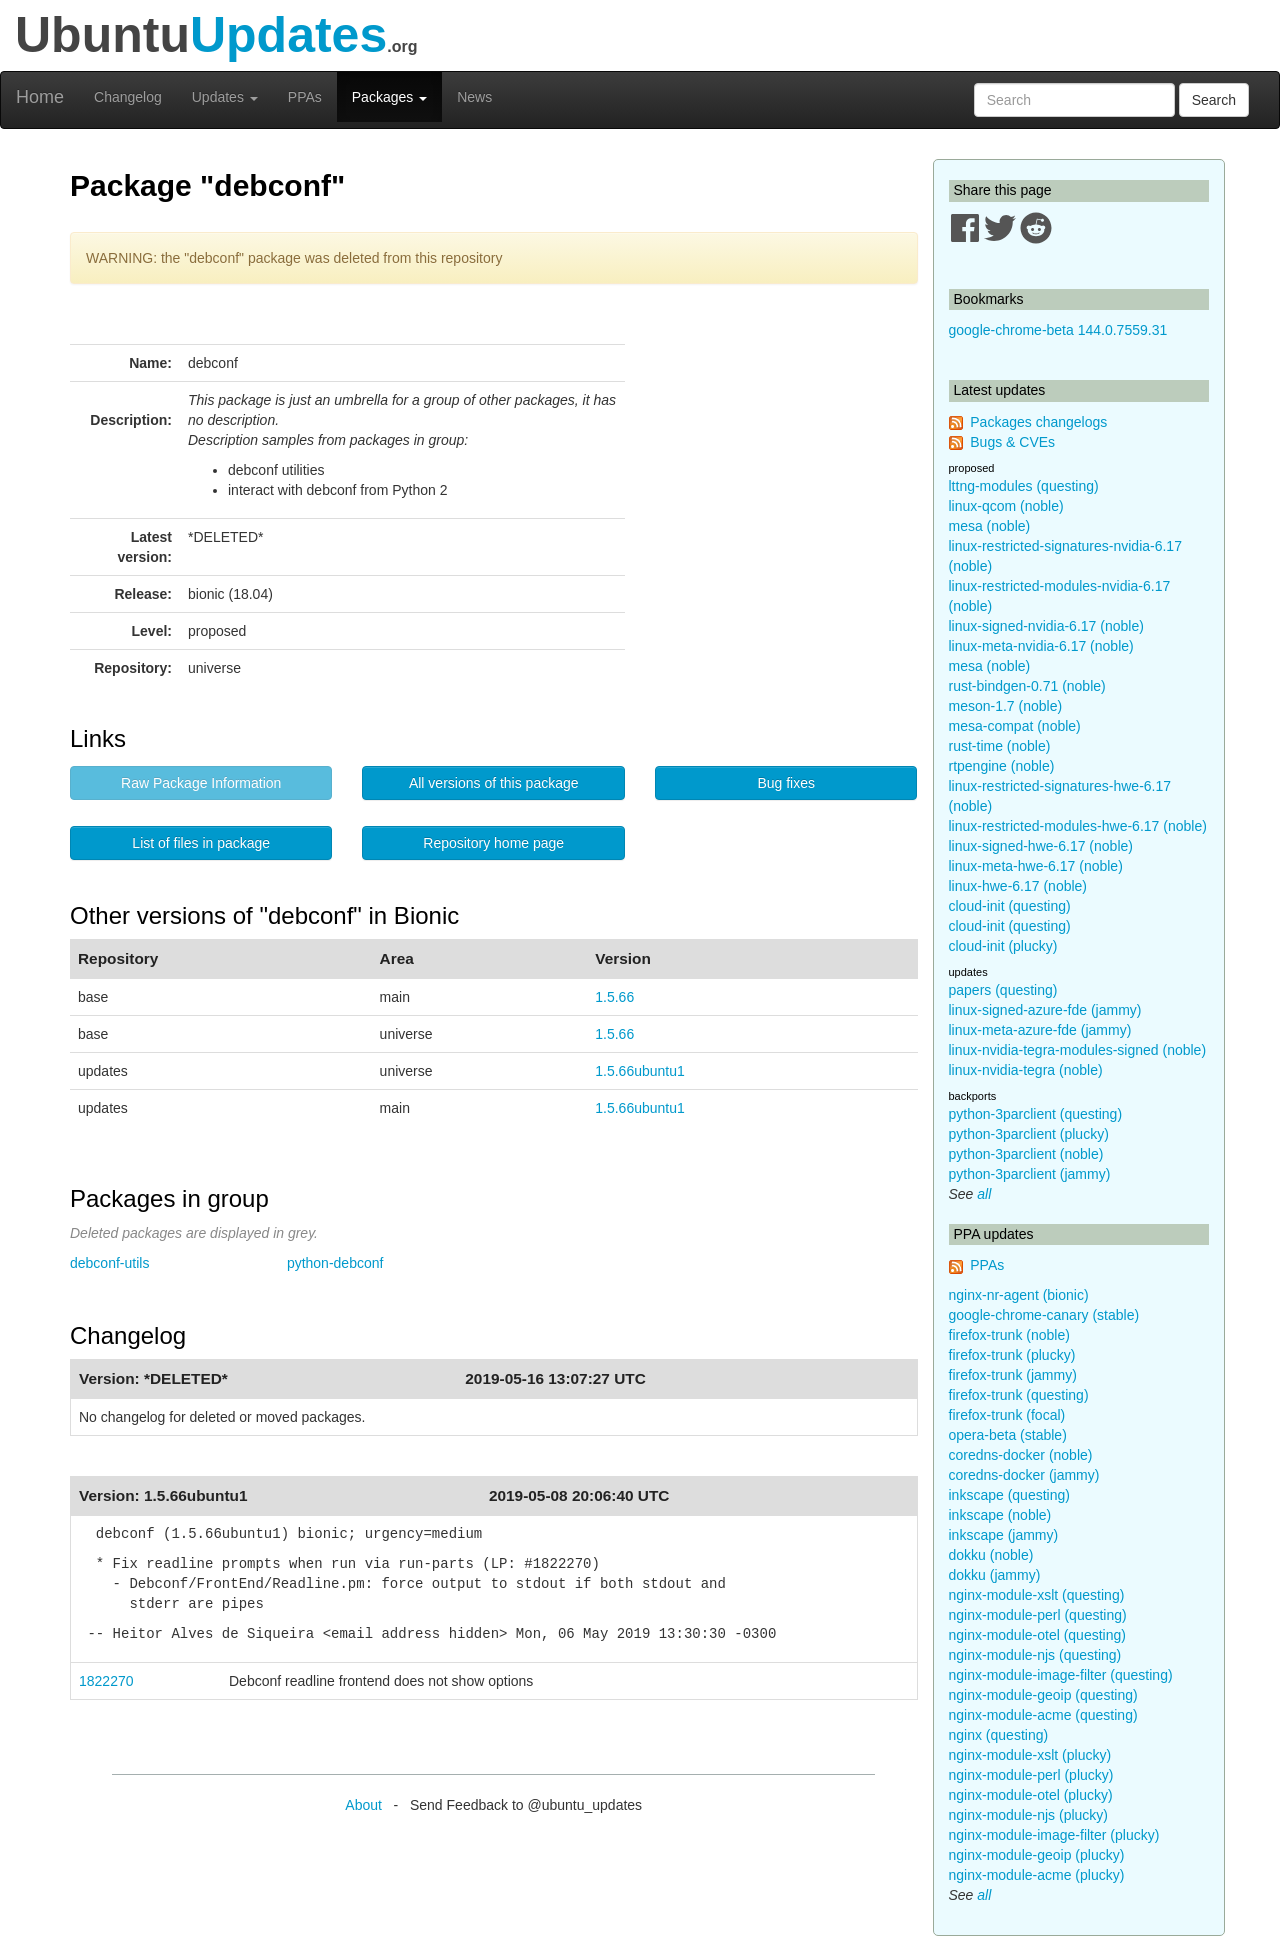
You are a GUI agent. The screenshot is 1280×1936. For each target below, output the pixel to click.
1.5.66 (614, 997)
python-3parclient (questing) (1036, 1114)
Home (40, 97)
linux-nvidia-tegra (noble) (1026, 1070)
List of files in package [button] (201, 843)
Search (1214, 100)
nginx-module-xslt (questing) (1037, 1595)
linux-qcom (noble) (1006, 506)
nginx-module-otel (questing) (1037, 1635)
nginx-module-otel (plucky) (1031, 1795)
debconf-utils (109, 1263)
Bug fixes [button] (786, 783)
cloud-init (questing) (1010, 906)
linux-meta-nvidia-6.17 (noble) (1041, 646)
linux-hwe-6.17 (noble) (1018, 886)
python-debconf (335, 1263)
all (984, 1194)
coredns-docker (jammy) (1024, 1475)
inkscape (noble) (1000, 1515)
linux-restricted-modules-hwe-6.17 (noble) (1078, 826)
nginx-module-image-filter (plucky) (1054, 1835)
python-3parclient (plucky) (1029, 1134)
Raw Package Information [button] (201, 783)
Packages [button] (389, 97)
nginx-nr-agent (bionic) (1019, 1295)
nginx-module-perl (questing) (1038, 1615)
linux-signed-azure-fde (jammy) (1045, 1010)
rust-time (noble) (1000, 746)
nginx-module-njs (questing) (1035, 1655)
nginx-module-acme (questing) (1043, 1715)
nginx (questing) (999, 1735)
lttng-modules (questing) (1024, 486)
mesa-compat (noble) (1015, 726)
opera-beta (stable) (1008, 1435)
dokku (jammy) (995, 1575)
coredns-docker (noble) (1021, 1455)
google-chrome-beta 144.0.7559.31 (1058, 330)
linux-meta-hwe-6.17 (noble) (1036, 866)
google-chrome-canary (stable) (1044, 1315)
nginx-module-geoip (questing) (1043, 1695)
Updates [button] (225, 97)
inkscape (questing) (1009, 1495)
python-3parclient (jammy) (1030, 1174)
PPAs (305, 97)
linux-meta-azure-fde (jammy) (1040, 1030)
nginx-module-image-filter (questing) (1061, 1675)
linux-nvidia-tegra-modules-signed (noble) (1078, 1050)
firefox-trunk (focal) (1007, 1415)
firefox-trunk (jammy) (1013, 1375)
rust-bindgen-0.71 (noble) (1027, 686)
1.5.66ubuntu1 (640, 1071)
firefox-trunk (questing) (1019, 1395)
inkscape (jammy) (1004, 1535)
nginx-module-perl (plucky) (1031, 1775)
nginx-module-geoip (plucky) (1037, 1855)
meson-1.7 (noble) (1006, 706)
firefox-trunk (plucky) (1012, 1355)
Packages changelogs (1038, 422)
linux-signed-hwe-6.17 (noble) (1041, 846)
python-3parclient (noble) (1026, 1154)
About (363, 1805)
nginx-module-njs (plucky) (1029, 1815)
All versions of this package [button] (494, 783)
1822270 (106, 1681)
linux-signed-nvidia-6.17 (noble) (1046, 626)
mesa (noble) (990, 526)
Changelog (128, 97)
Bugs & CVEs (1012, 442)
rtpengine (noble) (1002, 766)
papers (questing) (1003, 990)
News (474, 97)
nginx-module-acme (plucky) (1037, 1875)
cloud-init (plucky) (1003, 946)
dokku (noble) (991, 1555)
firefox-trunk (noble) (1009, 1335)
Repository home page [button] (493, 843)
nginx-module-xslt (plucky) (1030, 1755)
